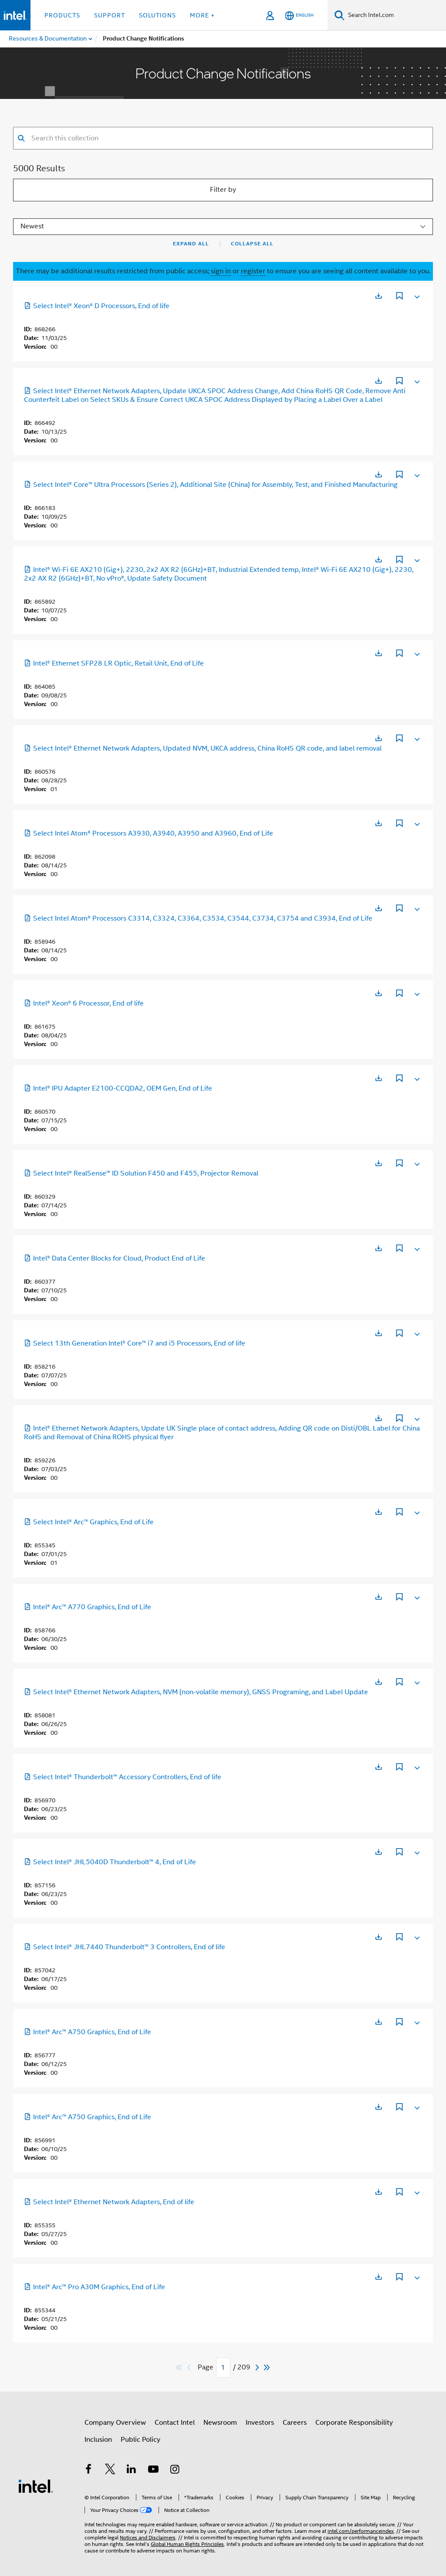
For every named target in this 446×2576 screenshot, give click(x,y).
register (253, 271)
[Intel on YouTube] (153, 2470)
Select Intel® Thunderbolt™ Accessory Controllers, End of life (122, 1777)
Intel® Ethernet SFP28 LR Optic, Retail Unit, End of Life (114, 663)
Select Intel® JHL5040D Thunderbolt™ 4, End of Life (110, 1862)
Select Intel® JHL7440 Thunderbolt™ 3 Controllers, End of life (124, 1947)
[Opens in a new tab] (378, 296)
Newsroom (220, 2422)
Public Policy (140, 2439)
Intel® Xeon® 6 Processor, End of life (84, 1003)
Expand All (191, 243)
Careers (295, 2422)
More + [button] (202, 15)
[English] (299, 15)
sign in (221, 271)
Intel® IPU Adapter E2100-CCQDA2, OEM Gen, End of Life (118, 1088)
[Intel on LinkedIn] (131, 2470)
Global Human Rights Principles (187, 2544)
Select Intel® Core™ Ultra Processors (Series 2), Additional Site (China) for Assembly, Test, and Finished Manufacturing (211, 484)
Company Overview (115, 2422)
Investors (260, 2422)
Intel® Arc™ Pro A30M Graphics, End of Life (94, 2287)
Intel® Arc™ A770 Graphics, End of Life (87, 1607)
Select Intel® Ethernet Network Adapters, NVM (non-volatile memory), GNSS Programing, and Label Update (196, 1692)
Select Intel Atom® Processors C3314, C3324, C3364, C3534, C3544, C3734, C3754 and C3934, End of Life (198, 918)
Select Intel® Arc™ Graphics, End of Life (89, 1522)
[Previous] (190, 2367)
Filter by (223, 189)
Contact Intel (175, 2422)
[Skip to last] (267, 2367)
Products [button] (62, 15)
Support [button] (109, 15)
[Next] (258, 2367)
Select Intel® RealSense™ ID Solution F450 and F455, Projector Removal (141, 1173)
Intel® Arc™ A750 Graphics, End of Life (87, 2032)
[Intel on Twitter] (110, 2470)
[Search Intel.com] (395, 15)
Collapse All (252, 243)
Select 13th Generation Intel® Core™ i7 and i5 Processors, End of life (134, 1343)
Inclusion (98, 2439)
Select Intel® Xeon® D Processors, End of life (96, 306)
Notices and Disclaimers (148, 2537)
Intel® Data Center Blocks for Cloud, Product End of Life (114, 1258)
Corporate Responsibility (354, 2422)
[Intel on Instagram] (174, 2470)
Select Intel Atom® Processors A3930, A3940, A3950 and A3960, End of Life (148, 833)
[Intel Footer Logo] (35, 2485)
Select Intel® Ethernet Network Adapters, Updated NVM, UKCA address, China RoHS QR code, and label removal (203, 748)
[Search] (339, 15)
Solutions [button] (157, 15)
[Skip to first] (179, 2367)
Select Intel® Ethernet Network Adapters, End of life (109, 2202)
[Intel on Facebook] (88, 2470)
